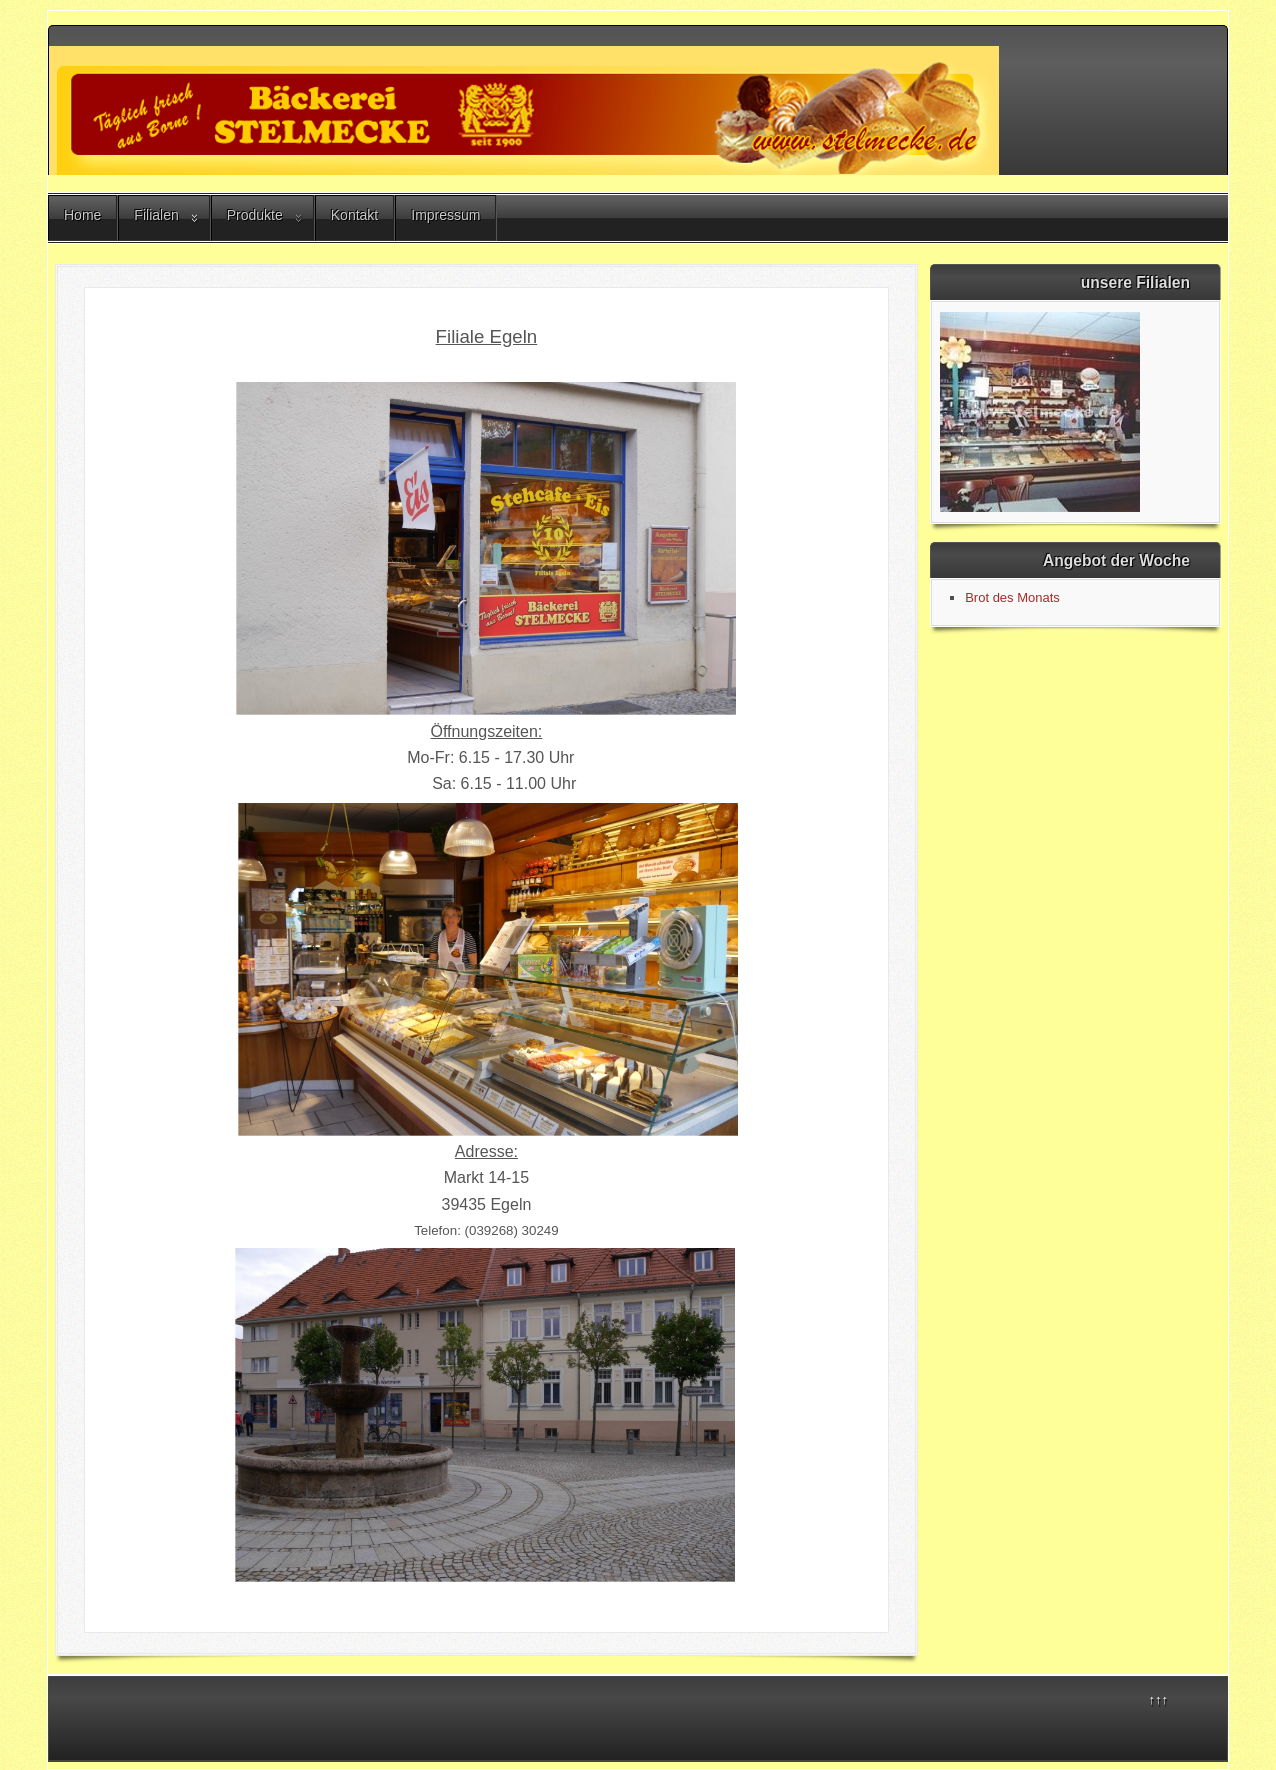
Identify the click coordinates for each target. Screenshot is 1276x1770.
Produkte (255, 215)
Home (82, 215)
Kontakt (354, 215)
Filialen (156, 215)
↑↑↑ (1159, 1699)
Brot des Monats (1012, 597)
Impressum (445, 215)
